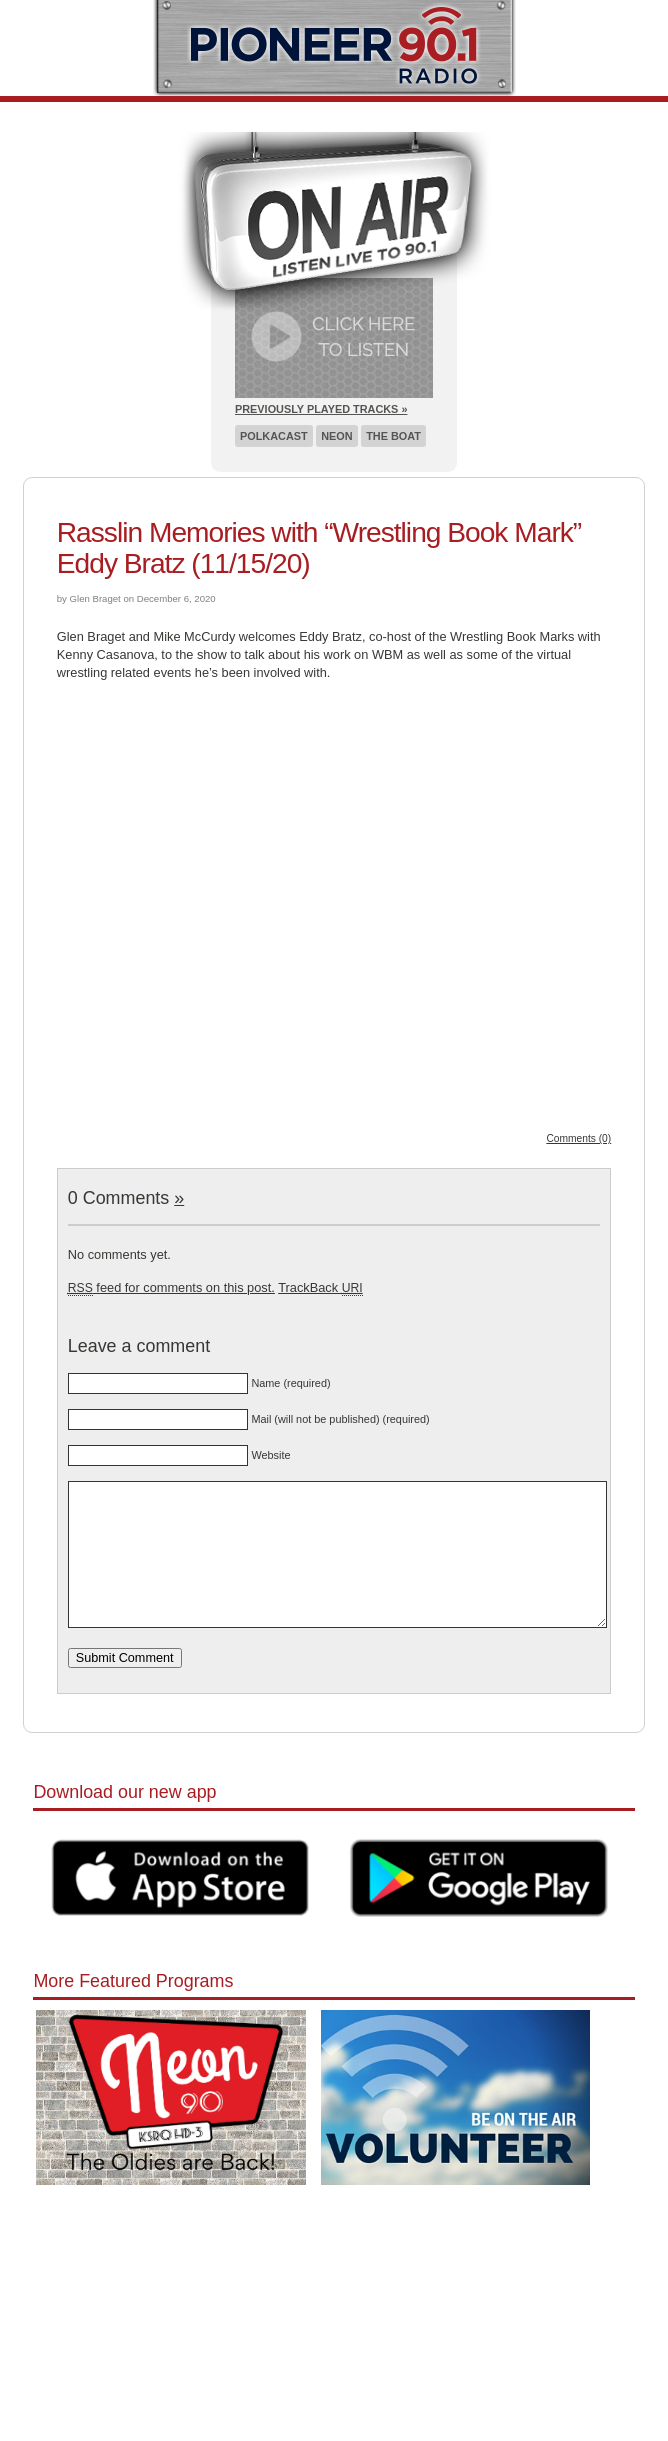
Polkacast (274, 436)
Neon (336, 436)
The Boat (393, 436)
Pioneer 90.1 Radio (334, 48)
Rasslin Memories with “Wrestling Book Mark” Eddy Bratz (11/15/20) (319, 548)
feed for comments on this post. (171, 1287)
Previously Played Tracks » (321, 409)
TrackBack (320, 1287)
